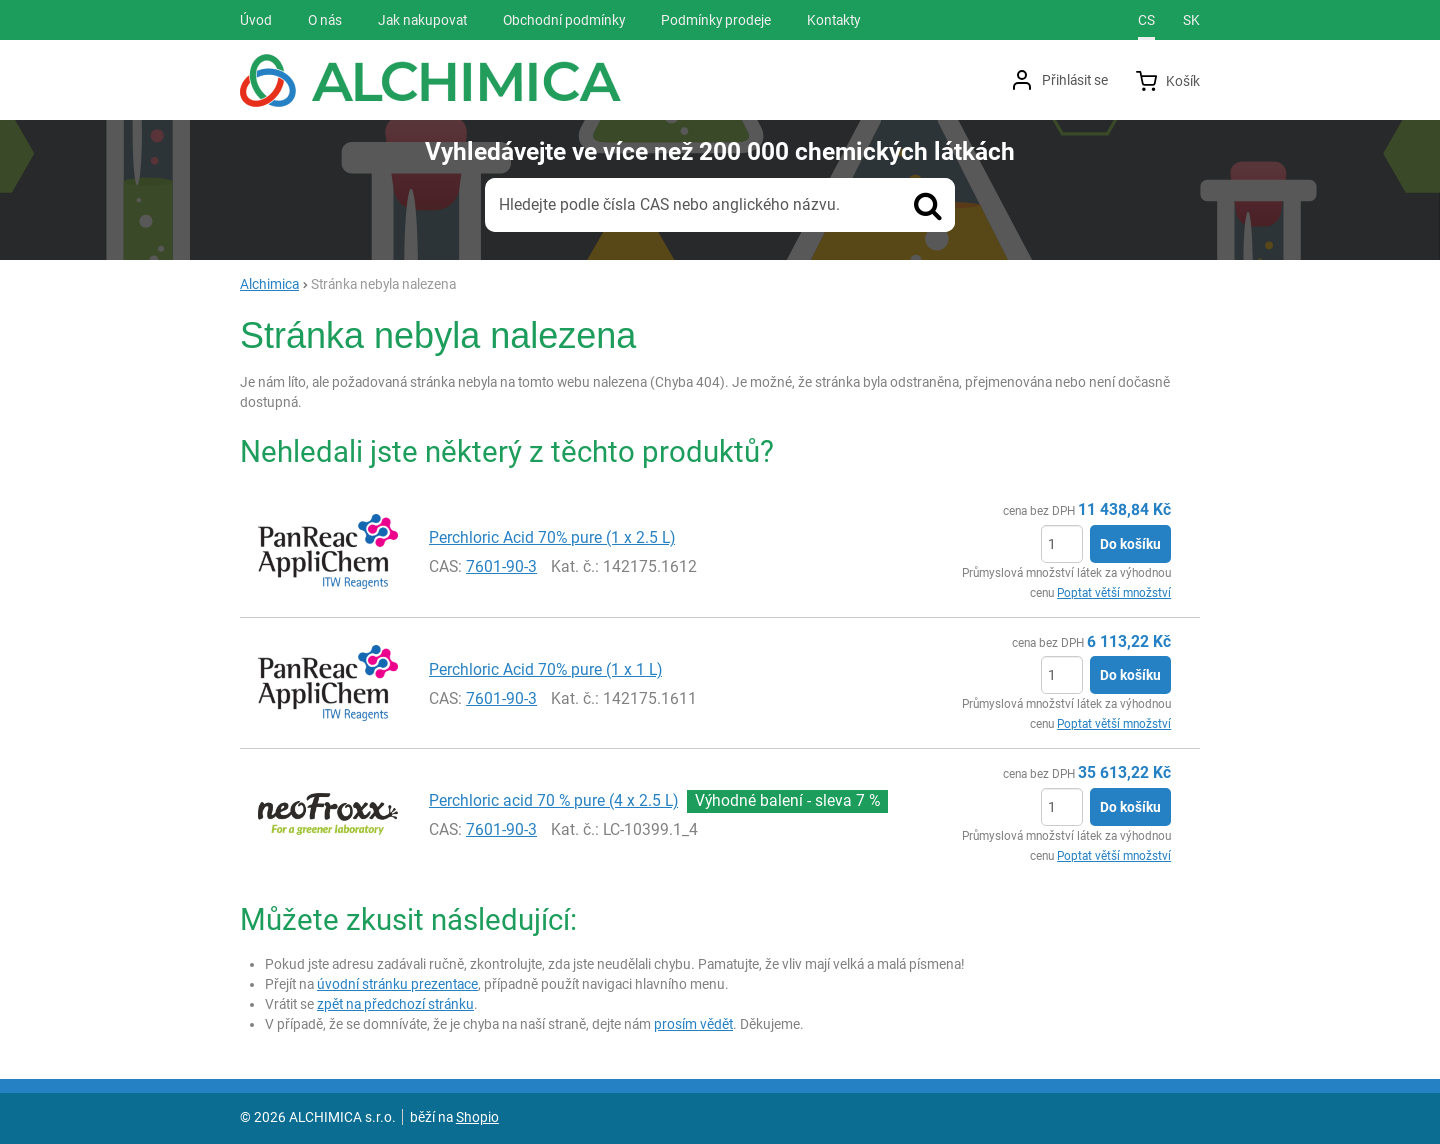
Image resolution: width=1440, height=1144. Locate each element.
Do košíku (1130, 544)
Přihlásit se (1075, 80)
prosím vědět (693, 1024)
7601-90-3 (501, 566)
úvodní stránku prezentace (397, 984)
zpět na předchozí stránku (395, 1004)
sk (1191, 20)
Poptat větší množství (1114, 593)
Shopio (477, 1117)
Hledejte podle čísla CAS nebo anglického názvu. (669, 204)
